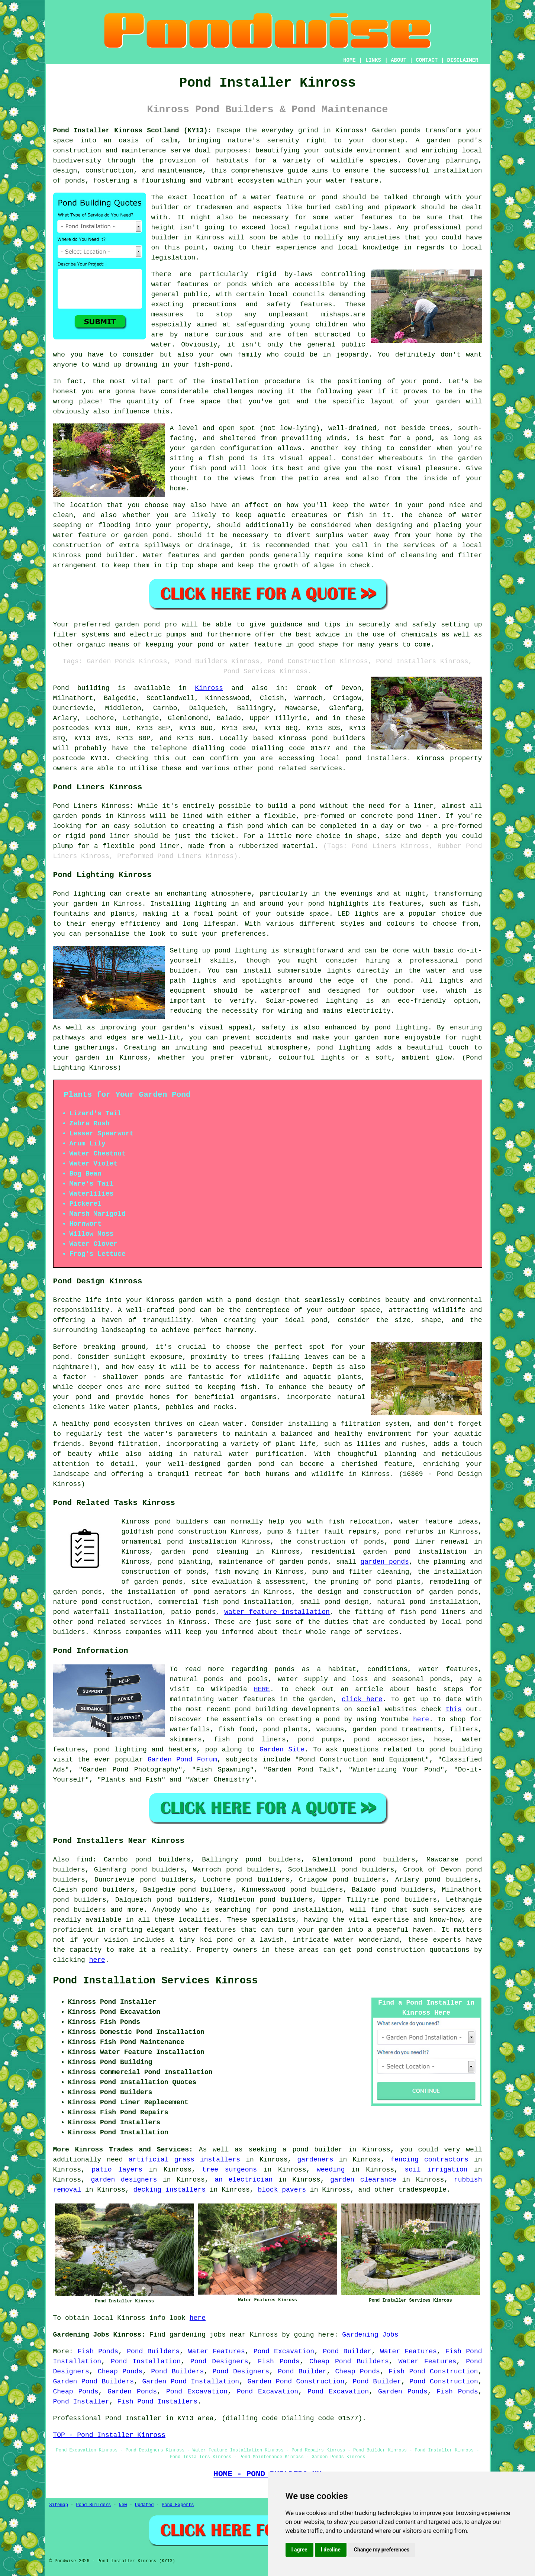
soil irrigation (436, 2169)
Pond (61, 688)
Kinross (209, 688)
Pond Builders (153, 2351)
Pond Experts (178, 2505)
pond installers (376, 758)
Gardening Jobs (370, 2334)
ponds (411, 130)
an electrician (244, 2179)
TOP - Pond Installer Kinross (109, 2435)
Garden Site (282, 1749)
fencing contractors (429, 2159)
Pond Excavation (284, 2351)
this (454, 1709)
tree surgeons (229, 2169)
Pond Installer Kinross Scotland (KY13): (132, 130)
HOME (349, 60)
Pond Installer (81, 2401)
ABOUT (398, 60)
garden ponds (385, 1562)
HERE (262, 1689)
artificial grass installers (184, 2159)
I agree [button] (299, 2550)
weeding (331, 2169)
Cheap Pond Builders (349, 2361)
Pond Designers (219, 2361)
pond (316, 903)
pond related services (119, 1622)
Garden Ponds (132, 2391)
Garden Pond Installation (190, 2381)
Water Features (216, 2351)
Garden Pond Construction (295, 2381)
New (123, 2505)
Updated (144, 2505)
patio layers (117, 2169)
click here (362, 1699)
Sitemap (58, 2505)
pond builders (338, 738)
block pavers (282, 2189)
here (421, 1719)
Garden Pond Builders (93, 2381)
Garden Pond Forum (182, 1759)
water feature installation (277, 1612)
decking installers (169, 2189)
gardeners (315, 2159)
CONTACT (427, 60)
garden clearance (363, 2179)
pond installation (306, 1910)
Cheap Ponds (120, 2371)
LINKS (373, 60)
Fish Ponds (98, 2351)
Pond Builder (347, 2351)
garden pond (137, 624)
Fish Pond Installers (157, 2401)
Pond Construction (443, 2381)
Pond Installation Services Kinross (155, 1980)
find (84, 1859)
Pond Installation (146, 2361)
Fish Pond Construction (433, 2371)
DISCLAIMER (462, 60)
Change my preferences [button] (381, 2550)
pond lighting (401, 1027)
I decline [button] (331, 2550)
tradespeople (423, 2189)
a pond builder (312, 2149)
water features (207, 1930)
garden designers (124, 2179)
